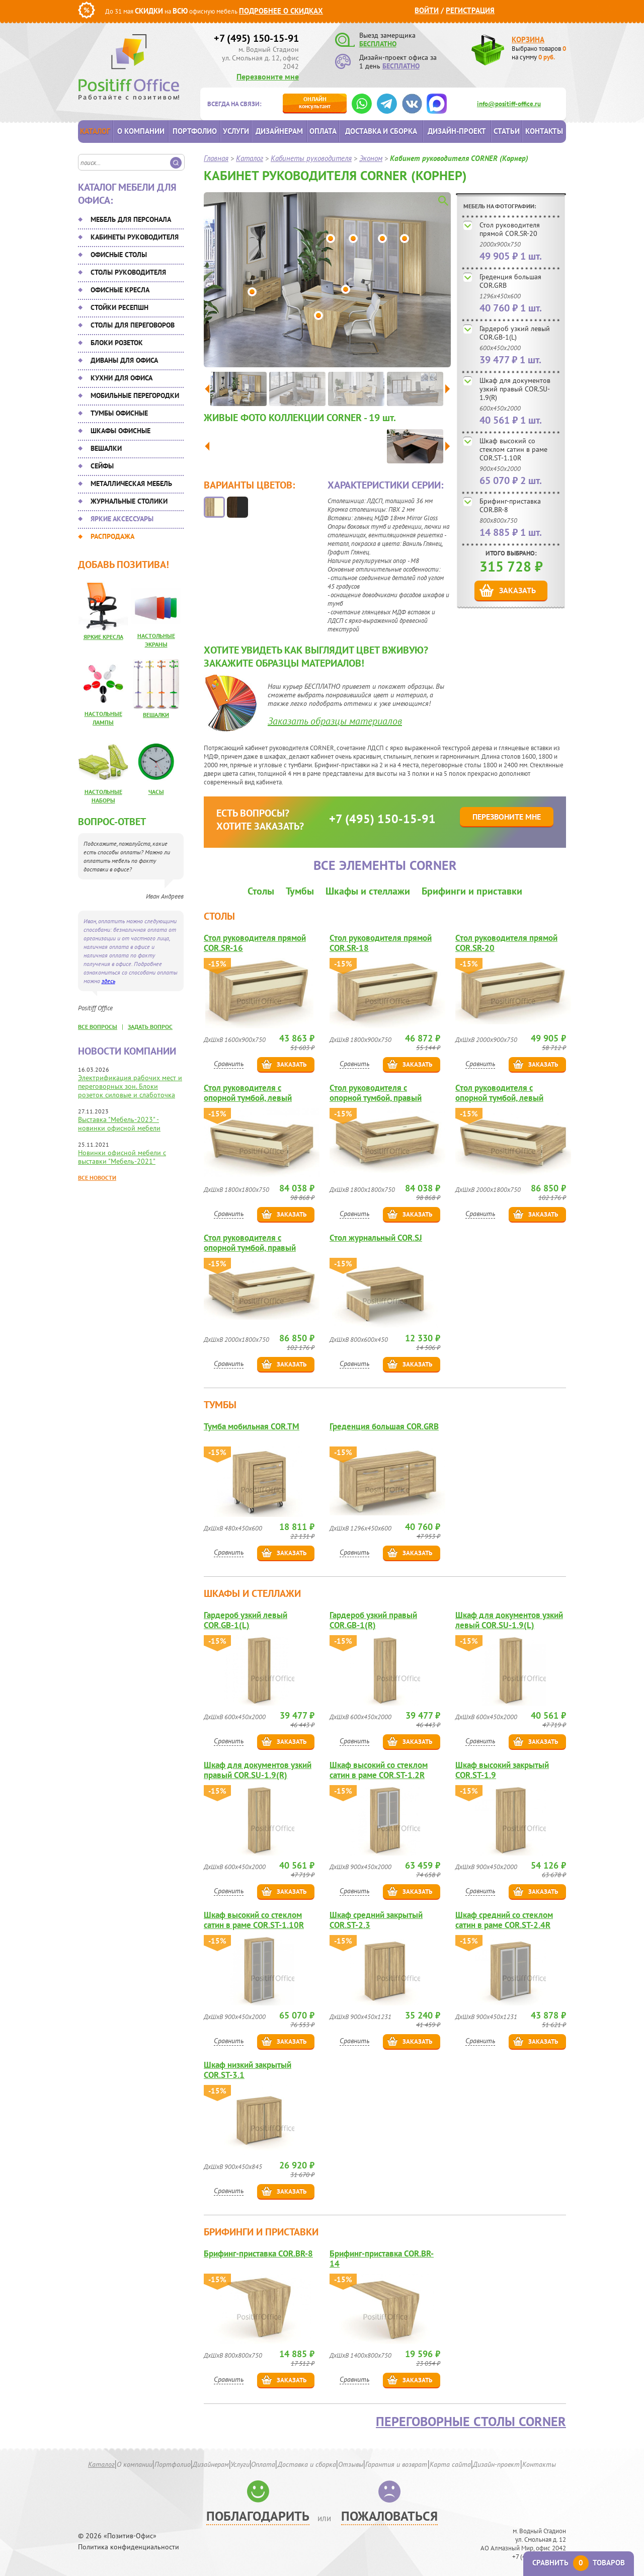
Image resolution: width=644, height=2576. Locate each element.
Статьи (507, 131)
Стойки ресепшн (119, 307)
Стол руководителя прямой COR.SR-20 (509, 229)
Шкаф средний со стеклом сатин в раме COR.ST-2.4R (504, 1920)
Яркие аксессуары (122, 518)
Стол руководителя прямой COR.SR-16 (255, 943)
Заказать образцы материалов (335, 721)
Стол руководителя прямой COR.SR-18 (381, 943)
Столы (261, 891)
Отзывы (350, 2464)
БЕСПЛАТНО (377, 43)
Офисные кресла (120, 289)
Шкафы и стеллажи (368, 891)
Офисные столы (119, 254)
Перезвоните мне (267, 76)
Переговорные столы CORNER (471, 2421)
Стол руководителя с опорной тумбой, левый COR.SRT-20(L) (499, 1093)
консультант (315, 102)
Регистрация (470, 10)
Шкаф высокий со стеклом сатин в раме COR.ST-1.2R (379, 1770)
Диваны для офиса (124, 360)
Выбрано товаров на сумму (539, 52)
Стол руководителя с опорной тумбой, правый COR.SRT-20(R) (250, 1243)
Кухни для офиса (121, 377)
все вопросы (97, 1026)
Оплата (323, 131)
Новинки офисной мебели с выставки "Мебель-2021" (122, 1157)
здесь (108, 981)
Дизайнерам (279, 131)
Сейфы (102, 465)
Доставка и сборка (381, 131)
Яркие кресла (103, 636)
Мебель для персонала (131, 219)
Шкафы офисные (120, 430)
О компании (141, 131)
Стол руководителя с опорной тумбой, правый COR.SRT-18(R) (376, 1093)
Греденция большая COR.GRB (510, 281)
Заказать (517, 590)
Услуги (236, 131)
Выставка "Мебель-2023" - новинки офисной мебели (119, 1124)
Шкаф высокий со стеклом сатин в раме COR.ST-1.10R (513, 449)
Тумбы (300, 891)
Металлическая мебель (131, 483)
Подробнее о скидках (281, 11)
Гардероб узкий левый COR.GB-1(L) (514, 333)
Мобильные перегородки (135, 395)
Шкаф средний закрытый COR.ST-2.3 (376, 1920)
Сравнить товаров (578, 2562)
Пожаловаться (389, 2516)
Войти (427, 10)
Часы (156, 791)
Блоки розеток (117, 342)
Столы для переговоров (133, 325)
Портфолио (195, 131)
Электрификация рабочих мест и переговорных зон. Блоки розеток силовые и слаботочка (130, 1086)
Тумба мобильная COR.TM (251, 1426)
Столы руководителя (128, 272)
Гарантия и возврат (396, 2464)
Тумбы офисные (119, 413)
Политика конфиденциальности (128, 2547)
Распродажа (112, 536)
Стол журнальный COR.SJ (376, 1238)
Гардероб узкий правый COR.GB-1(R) (373, 1620)
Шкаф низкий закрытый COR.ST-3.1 (247, 2070)
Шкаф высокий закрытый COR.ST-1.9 (502, 1770)
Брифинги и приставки (472, 891)
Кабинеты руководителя (135, 237)
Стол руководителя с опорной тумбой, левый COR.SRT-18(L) (248, 1093)
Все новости (97, 1177)
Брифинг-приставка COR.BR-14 (382, 2258)
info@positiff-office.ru (509, 104)
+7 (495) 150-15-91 (256, 38)
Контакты (544, 131)
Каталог (95, 131)
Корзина (528, 39)
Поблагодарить (257, 2516)
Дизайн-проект (457, 131)
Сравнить (229, 1063)
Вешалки (106, 448)
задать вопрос (150, 1026)
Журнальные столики (129, 501)
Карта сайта (450, 2464)
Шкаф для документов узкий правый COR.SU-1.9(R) (514, 389)
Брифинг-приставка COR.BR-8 (510, 505)
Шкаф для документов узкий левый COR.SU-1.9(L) (509, 1620)
